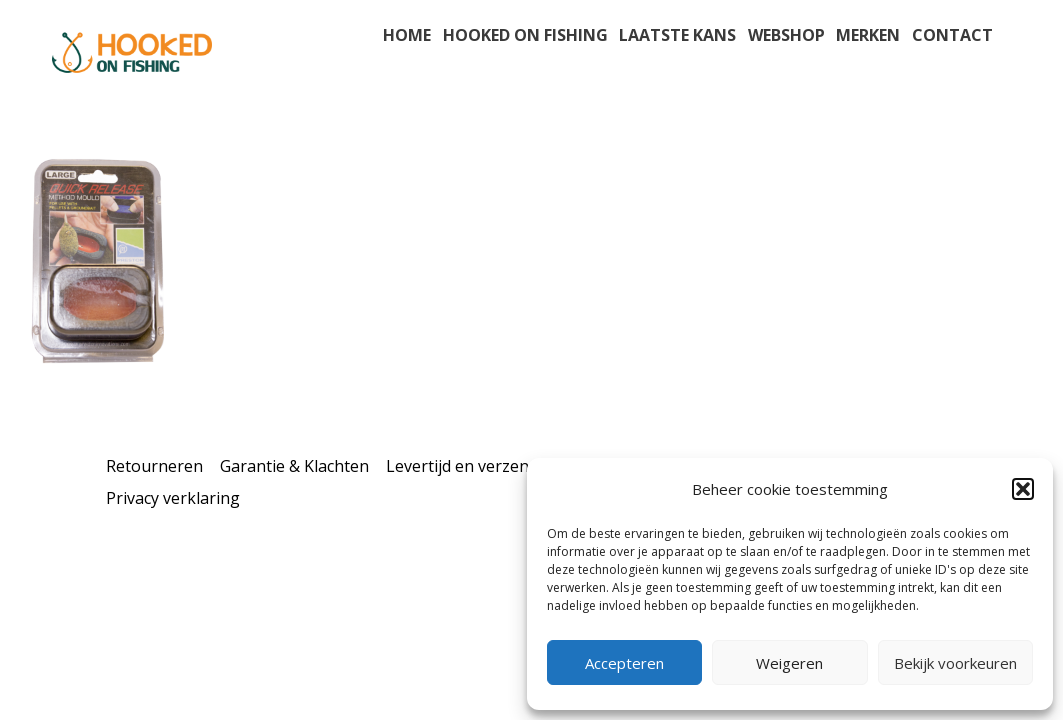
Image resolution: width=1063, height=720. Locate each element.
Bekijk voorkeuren (955, 663)
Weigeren (789, 663)
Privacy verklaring (173, 498)
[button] (1023, 489)
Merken (868, 35)
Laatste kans (677, 35)
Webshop (786, 35)
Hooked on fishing (525, 35)
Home (407, 35)
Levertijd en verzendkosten (488, 466)
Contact (952, 35)
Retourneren (154, 466)
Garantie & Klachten (294, 466)
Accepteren (624, 663)
